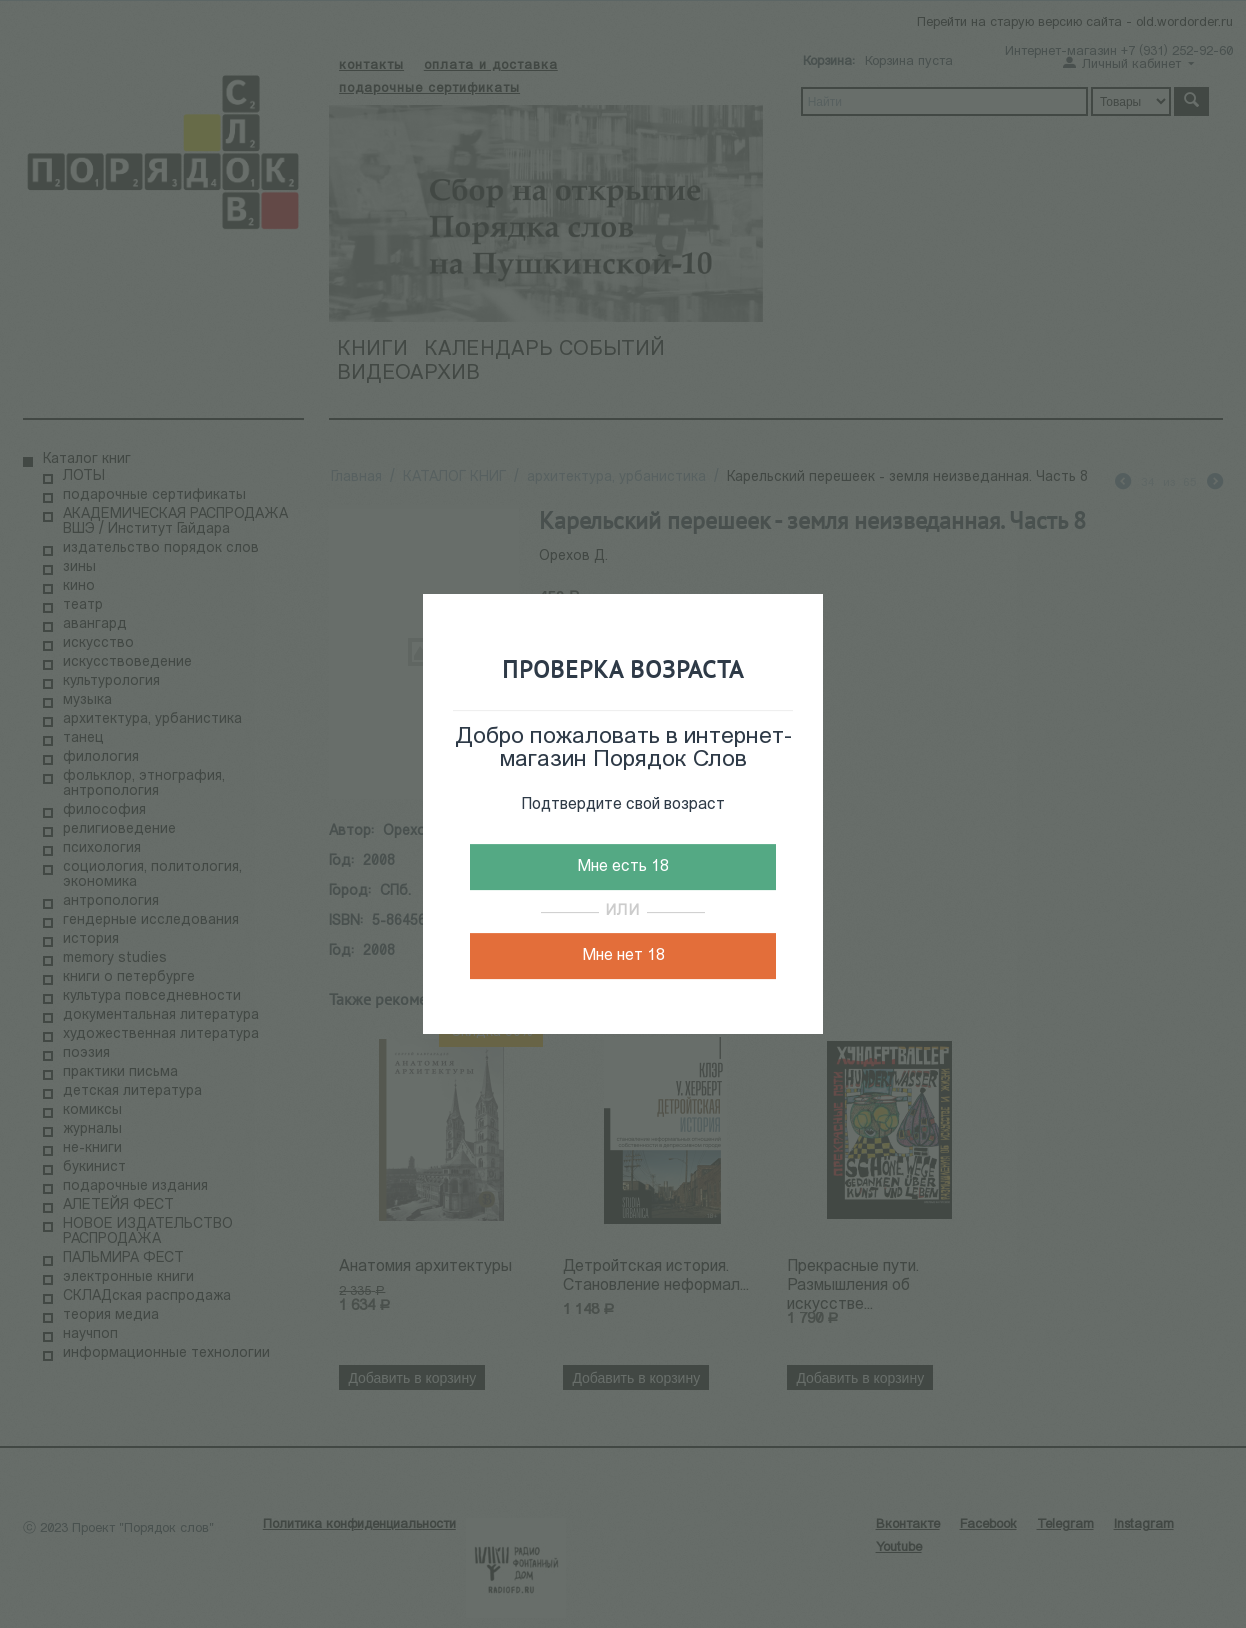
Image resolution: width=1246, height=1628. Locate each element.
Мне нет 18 (623, 956)
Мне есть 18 (623, 867)
